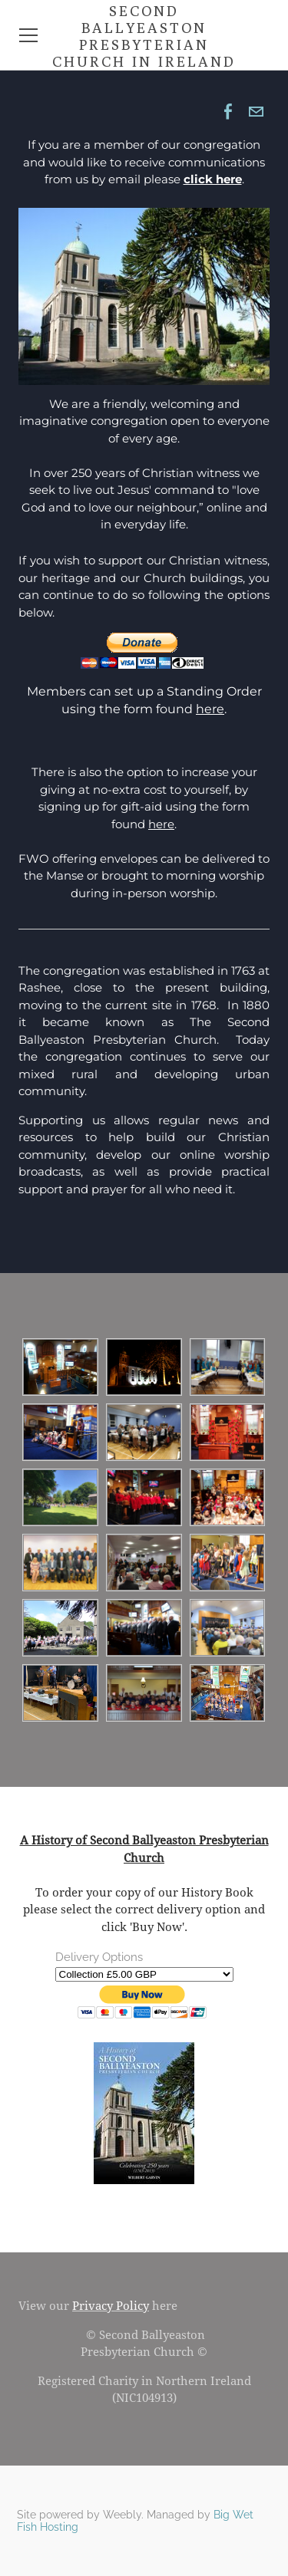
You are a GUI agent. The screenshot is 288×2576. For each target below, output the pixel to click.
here (210, 709)
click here (213, 179)
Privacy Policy (110, 2306)
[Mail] (255, 112)
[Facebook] (228, 112)
